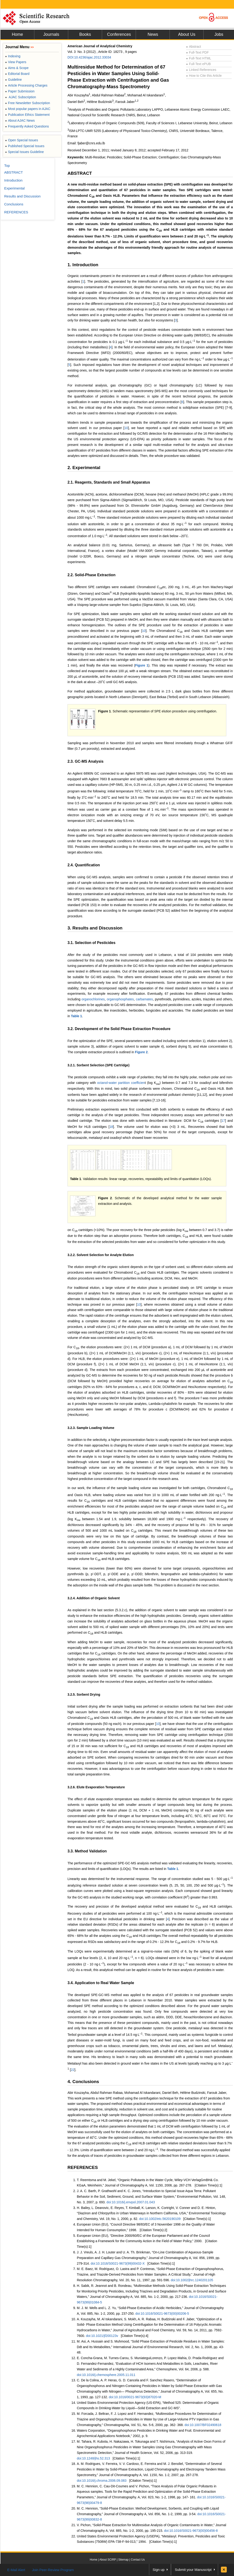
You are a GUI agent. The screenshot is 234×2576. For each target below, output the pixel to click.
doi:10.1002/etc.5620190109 (160, 2219)
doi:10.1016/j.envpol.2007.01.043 (130, 2202)
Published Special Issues (24, 146)
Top (7, 166)
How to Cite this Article (204, 75)
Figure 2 (141, 1052)
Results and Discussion (22, 196)
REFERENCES (82, 2167)
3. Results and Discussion (94, 927)
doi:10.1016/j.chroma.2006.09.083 (102, 2480)
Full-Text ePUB (198, 64)
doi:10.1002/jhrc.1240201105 (192, 2280)
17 (223, 1120)
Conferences (119, 34)
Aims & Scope (16, 68)
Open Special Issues (21, 140)
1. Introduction (82, 264)
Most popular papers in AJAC (27, 109)
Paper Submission (20, 91)
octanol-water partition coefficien (121, 1083)
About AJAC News (20, 120)
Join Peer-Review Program (53, 2570)
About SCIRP (107, 2559)
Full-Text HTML (198, 58)
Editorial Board (17, 74)
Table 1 (76, 1016)
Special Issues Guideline (24, 152)
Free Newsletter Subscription (27, 103)
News (153, 34)
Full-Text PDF (197, 52)
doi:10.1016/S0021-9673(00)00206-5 (162, 2313)
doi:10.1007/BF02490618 (202, 2425)
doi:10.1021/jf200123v (102, 2336)
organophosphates (120, 999)
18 (111, 1127)
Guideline (13, 79)
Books (85, 34)
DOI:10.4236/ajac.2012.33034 (89, 57)
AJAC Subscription (20, 97)
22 (72, 2070)
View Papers (15, 62)
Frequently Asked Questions (27, 126)
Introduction (13, 180)
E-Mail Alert (16, 2570)
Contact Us (138, 2559)
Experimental (14, 188)
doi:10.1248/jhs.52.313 (93, 2458)
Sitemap (123, 2559)
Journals (51, 34)
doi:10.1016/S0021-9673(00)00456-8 (191, 2530)
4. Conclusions (83, 2081)
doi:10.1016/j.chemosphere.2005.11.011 (106, 2375)
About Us (186, 34)
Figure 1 (141, 665)
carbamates (144, 999)
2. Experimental (83, 467)
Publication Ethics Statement (27, 115)
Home (17, 34)
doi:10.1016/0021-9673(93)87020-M (135, 2397)
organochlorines (93, 999)
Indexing (12, 56)
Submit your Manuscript (193, 2570)
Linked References (201, 70)
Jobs (218, 34)
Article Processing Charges (26, 85)
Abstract (193, 46)
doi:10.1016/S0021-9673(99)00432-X (118, 2263)
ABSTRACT (79, 173)
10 (126, 428)
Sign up (159, 2570)
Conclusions (13, 204)
